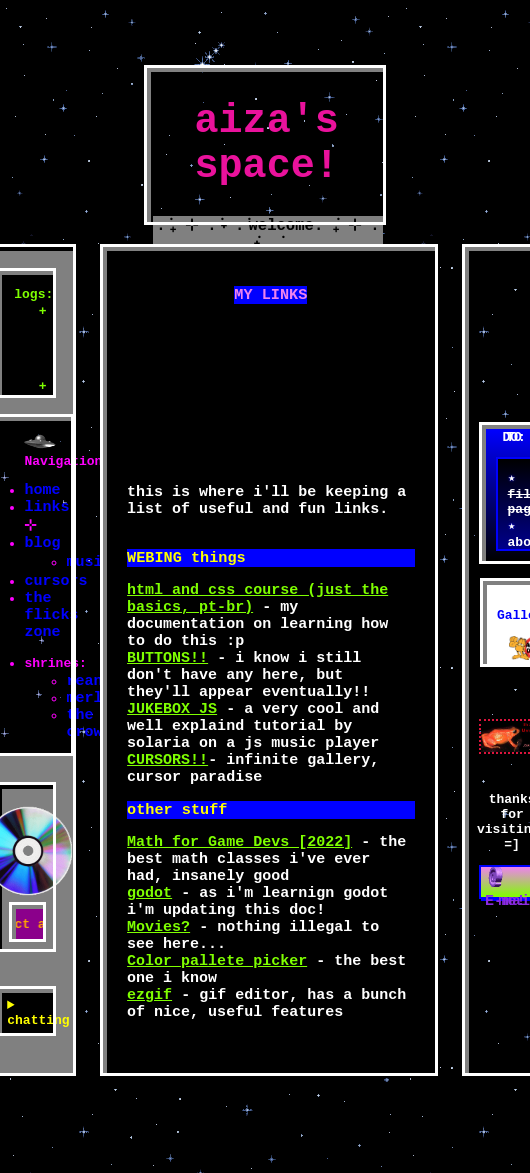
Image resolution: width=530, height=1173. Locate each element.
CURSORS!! (167, 802)
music (88, 577)
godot (149, 952)
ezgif (149, 1072)
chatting (27, 1071)
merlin (93, 737)
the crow (84, 767)
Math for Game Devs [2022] (239, 892)
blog (42, 555)
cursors (55, 599)
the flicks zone (51, 639)
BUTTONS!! (167, 682)
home (42, 495)
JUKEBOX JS (172, 742)
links (46, 515)
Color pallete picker (217, 1032)
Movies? (158, 992)
